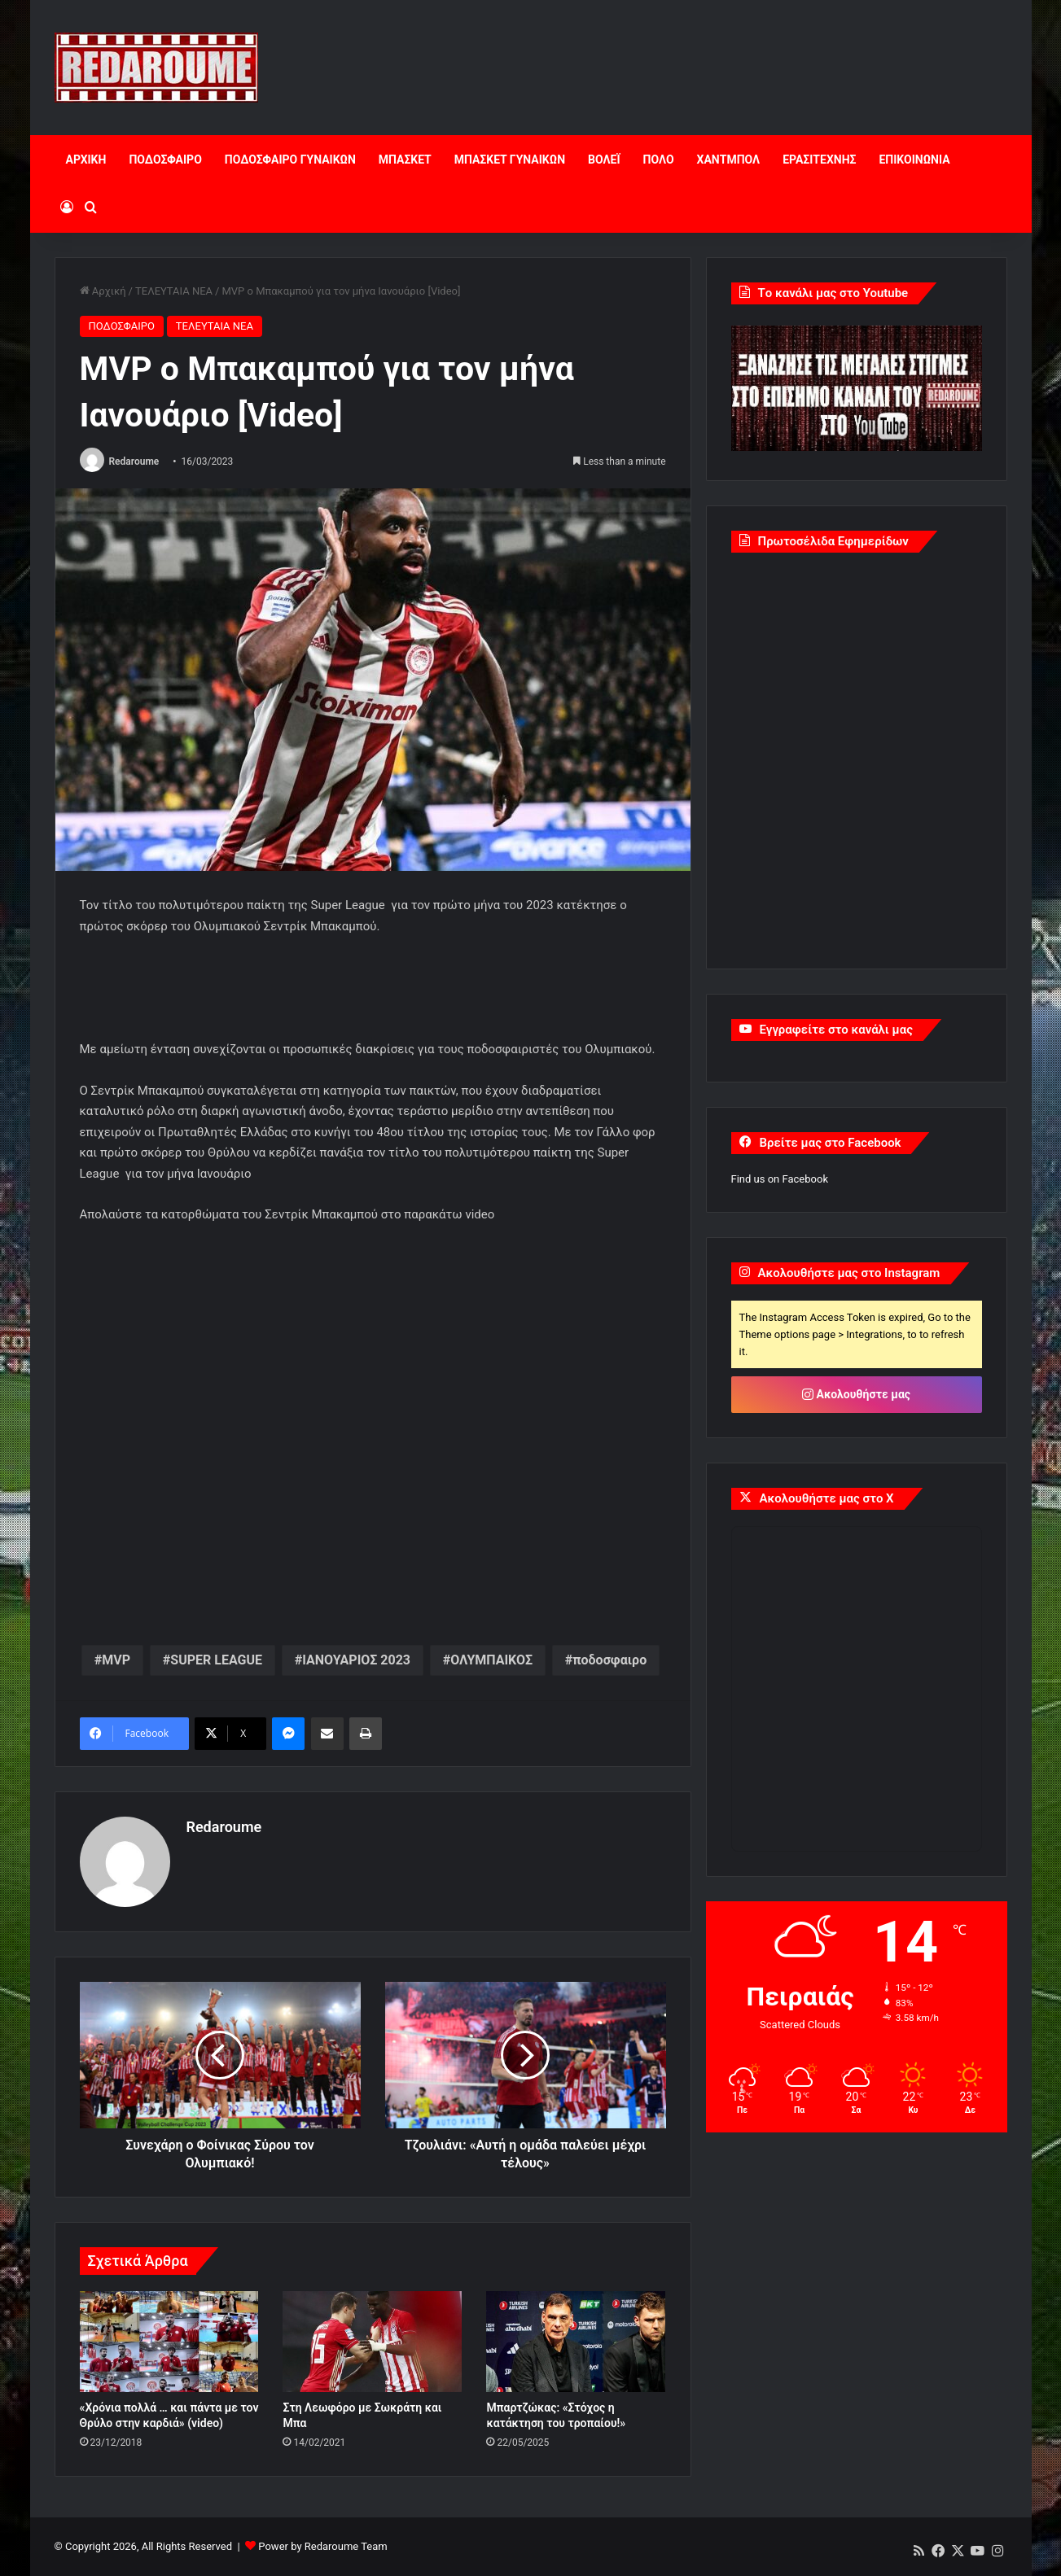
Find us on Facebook (779, 1179)
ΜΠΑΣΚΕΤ (405, 159)
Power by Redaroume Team (322, 2546)
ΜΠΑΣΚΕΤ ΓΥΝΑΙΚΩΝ (509, 159)
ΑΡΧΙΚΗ (86, 159)
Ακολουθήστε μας (856, 1394)
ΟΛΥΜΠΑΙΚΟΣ (491, 1660)
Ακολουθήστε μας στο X (827, 1498)
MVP (116, 1660)
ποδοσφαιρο (609, 1660)
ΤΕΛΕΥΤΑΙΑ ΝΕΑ (174, 291)
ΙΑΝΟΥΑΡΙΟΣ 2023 (356, 1660)
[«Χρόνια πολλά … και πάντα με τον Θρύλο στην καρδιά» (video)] (169, 2341)
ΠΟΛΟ (658, 159)
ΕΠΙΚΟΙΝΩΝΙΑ (914, 159)
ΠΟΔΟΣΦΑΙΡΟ (165, 159)
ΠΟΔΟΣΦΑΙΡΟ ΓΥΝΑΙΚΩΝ (290, 159)
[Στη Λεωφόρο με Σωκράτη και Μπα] (372, 2341)
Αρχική (103, 291)
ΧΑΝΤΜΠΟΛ (729, 159)
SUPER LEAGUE (216, 1660)
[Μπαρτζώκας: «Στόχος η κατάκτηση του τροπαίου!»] (575, 2341)
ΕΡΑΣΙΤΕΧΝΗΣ (819, 159)
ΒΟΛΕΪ (604, 159)
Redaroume (133, 461)
